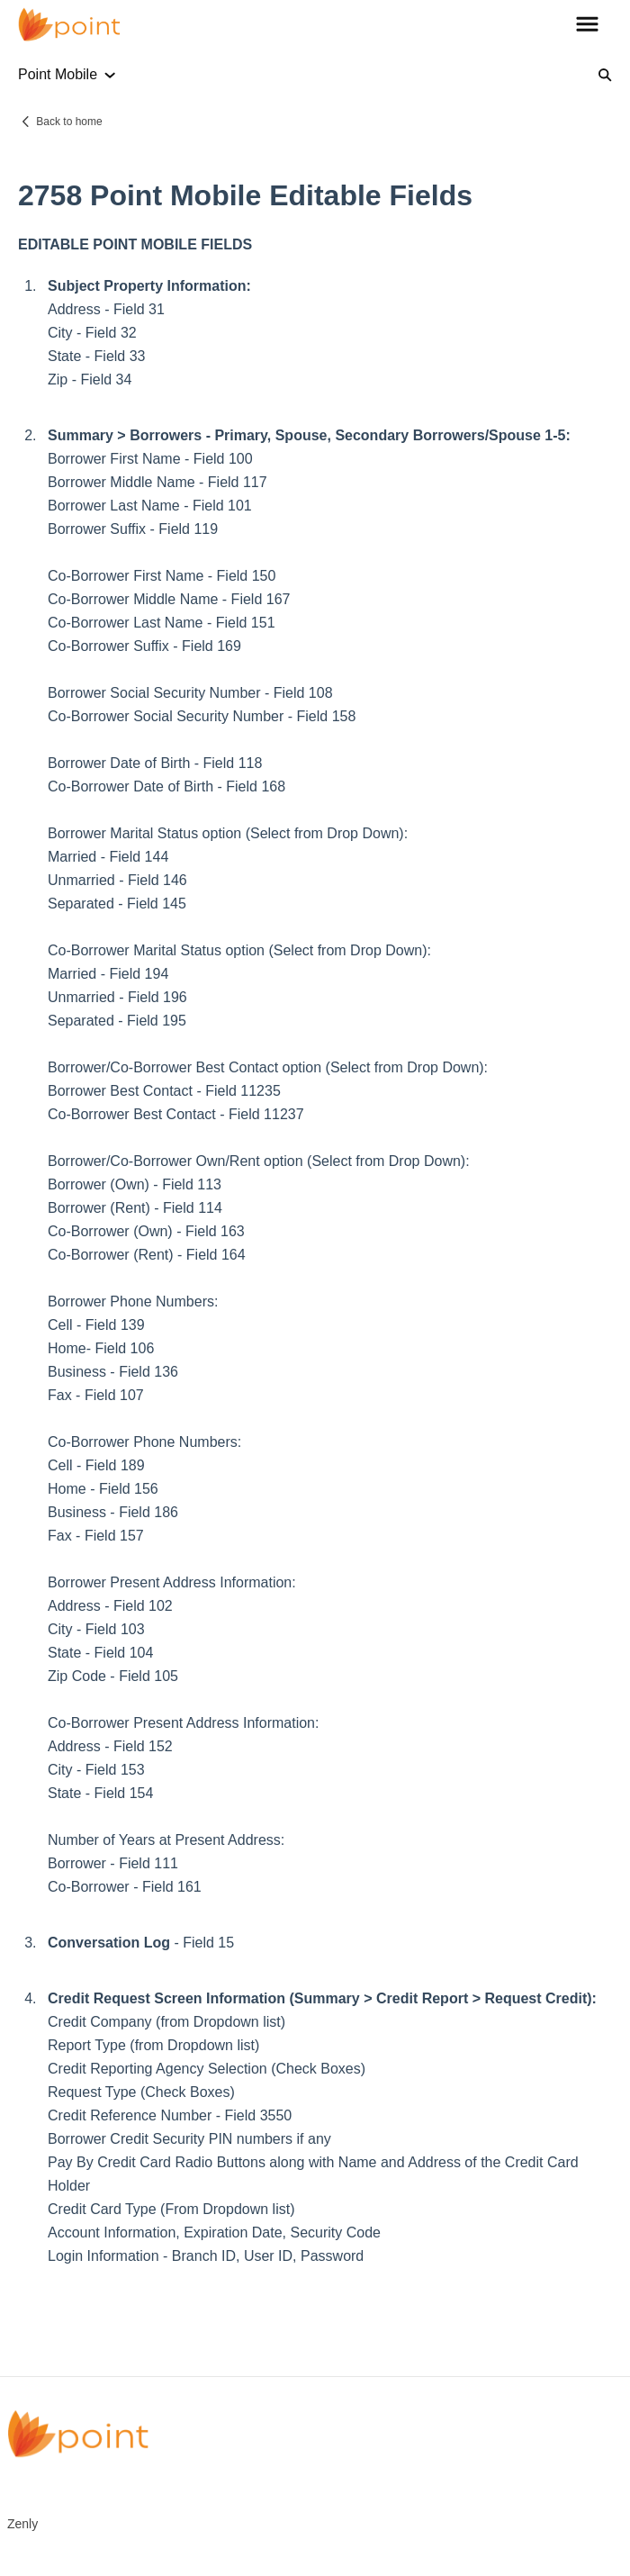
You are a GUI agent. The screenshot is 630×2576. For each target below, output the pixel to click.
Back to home (69, 121)
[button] (587, 25)
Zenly (22, 2524)
